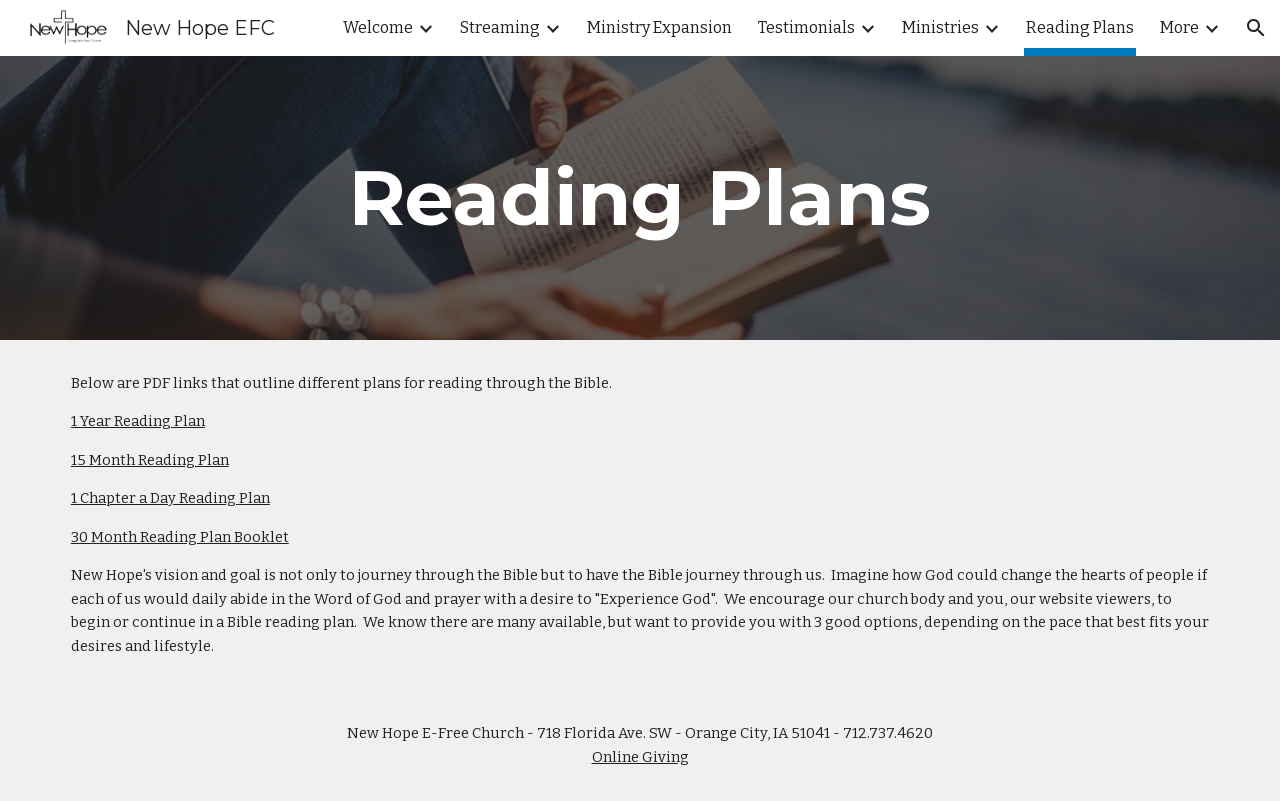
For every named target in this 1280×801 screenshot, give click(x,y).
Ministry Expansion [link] (659, 27)
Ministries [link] (940, 27)
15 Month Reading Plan (150, 460)
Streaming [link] (500, 27)
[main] (640, 198)
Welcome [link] (378, 27)
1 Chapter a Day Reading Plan (170, 498)
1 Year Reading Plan (138, 421)
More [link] (1179, 27)
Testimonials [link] (806, 27)
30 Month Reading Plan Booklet (180, 537)
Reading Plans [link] (1080, 27)
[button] (1256, 28)
